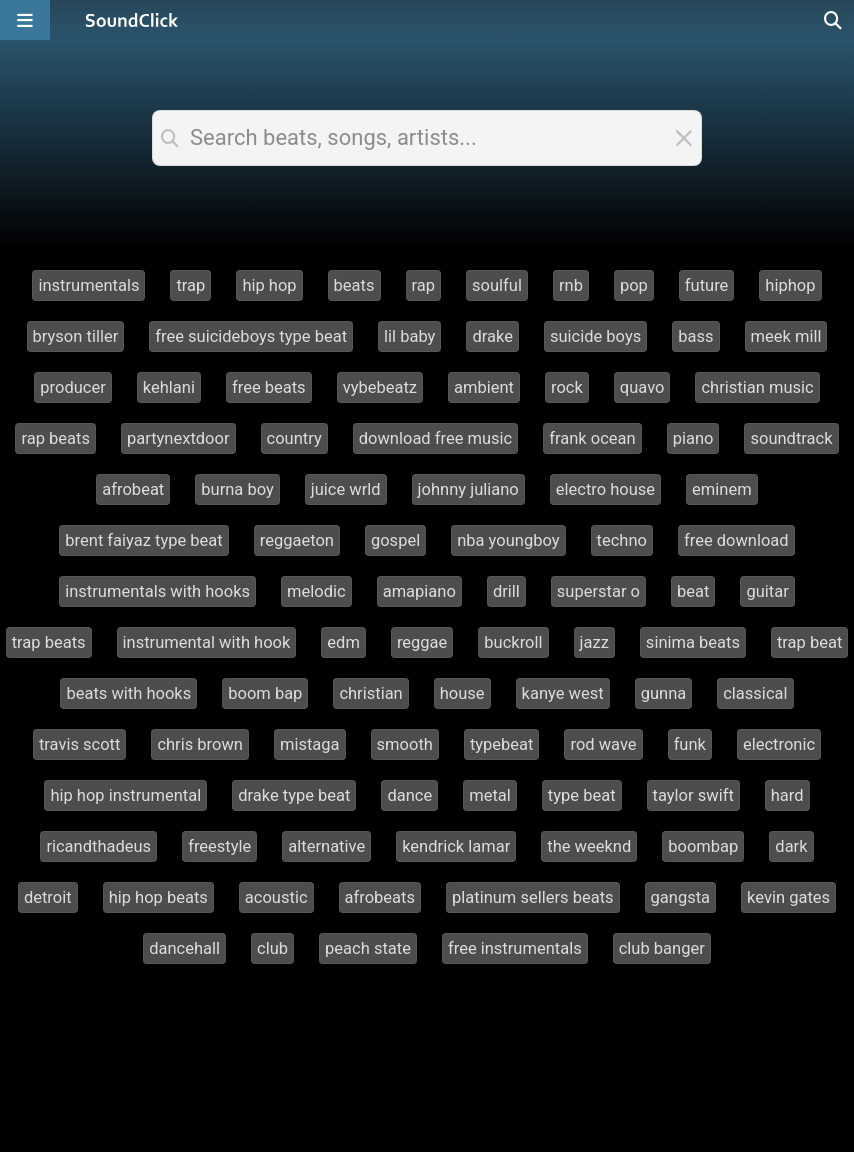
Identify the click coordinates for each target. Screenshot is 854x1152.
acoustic (276, 897)
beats (354, 285)
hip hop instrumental (125, 795)
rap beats (55, 438)
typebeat (502, 744)
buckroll (513, 642)
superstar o (598, 591)
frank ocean (592, 438)
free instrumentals (515, 948)
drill (506, 591)
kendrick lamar (456, 846)
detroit (48, 897)
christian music (757, 387)
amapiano (419, 591)
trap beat (809, 642)
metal (490, 795)
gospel (395, 540)
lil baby (409, 336)
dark (791, 846)
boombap (703, 846)
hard (787, 795)
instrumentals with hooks (157, 591)
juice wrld (346, 489)
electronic (779, 744)
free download (736, 540)
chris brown (200, 744)
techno (622, 540)
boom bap (265, 693)
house (462, 693)
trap (190, 285)
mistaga (310, 744)
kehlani (169, 387)
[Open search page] (834, 20)
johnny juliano (468, 489)
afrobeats (380, 897)
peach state (368, 948)
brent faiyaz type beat (143, 540)
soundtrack (791, 438)
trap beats (49, 642)
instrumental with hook (207, 642)
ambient (484, 387)
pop (634, 285)
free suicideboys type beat (251, 336)
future (707, 285)
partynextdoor (178, 438)
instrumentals (88, 285)
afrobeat (133, 489)
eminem (722, 489)
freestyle (219, 846)
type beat (582, 795)
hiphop (790, 285)
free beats (269, 387)
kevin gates (788, 897)
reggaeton (297, 540)
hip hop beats (158, 897)
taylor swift (693, 795)
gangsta (681, 897)
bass (695, 336)
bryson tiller (76, 336)
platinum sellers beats (533, 897)
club (272, 948)
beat (693, 591)
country (294, 438)
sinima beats (693, 642)
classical (755, 693)
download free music (436, 438)
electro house (605, 489)
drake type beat (294, 795)
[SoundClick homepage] (132, 20)
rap (424, 285)
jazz (594, 642)
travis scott (80, 744)
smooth (405, 744)
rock (567, 387)
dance (409, 795)
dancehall (184, 948)
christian (370, 693)
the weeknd (589, 846)
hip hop (269, 285)
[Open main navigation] (25, 20)
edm (343, 642)
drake (492, 336)
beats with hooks (128, 693)
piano (693, 438)
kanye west (563, 693)
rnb (571, 285)
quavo (642, 387)
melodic (316, 591)
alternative (326, 846)
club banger (662, 948)
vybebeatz (380, 387)
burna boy (237, 489)
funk (690, 744)
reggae (422, 642)
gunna (664, 693)
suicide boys (595, 336)
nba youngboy (508, 540)
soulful (497, 285)
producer (72, 387)
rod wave (603, 744)
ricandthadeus (98, 846)
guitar (767, 591)
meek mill (786, 336)
